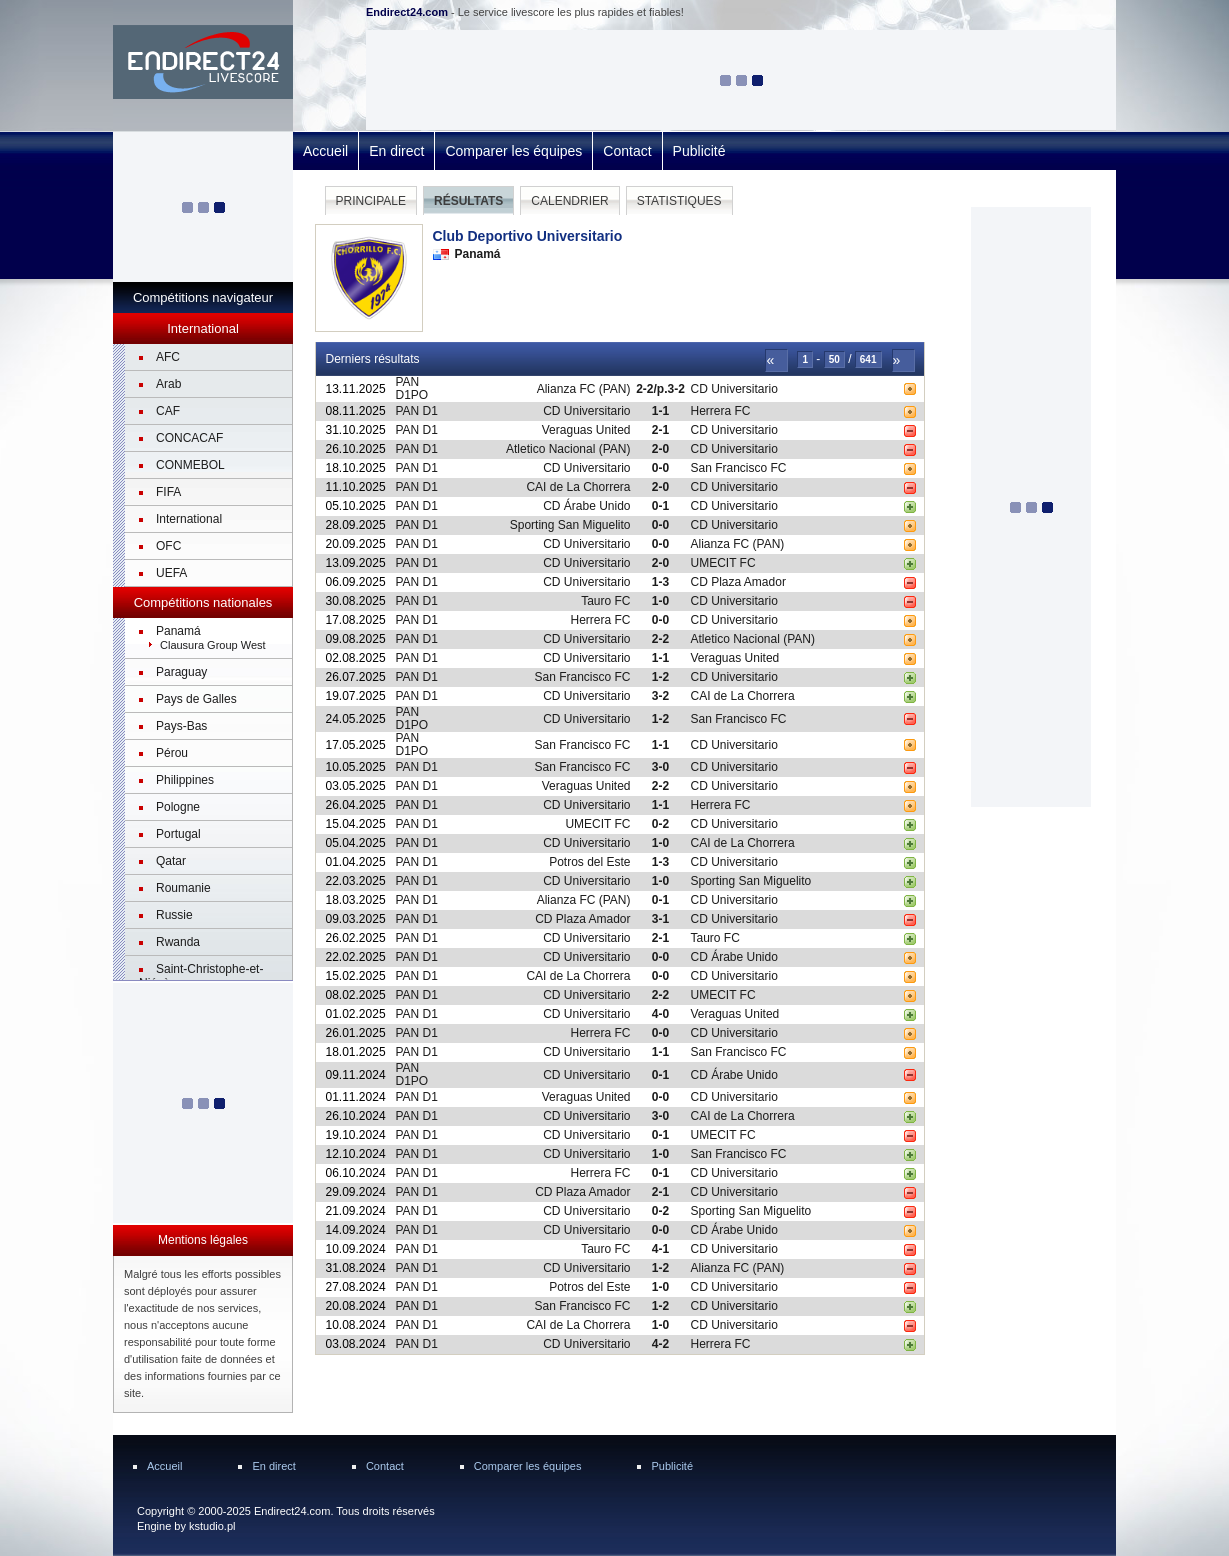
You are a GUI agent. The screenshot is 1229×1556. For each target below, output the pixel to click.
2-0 (660, 449)
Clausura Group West (213, 645)
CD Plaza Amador (738, 582)
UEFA (171, 573)
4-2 (660, 1344)
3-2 (660, 696)
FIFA (168, 492)
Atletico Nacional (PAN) (568, 449)
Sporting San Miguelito (570, 525)
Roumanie (183, 888)
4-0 (660, 1014)
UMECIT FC (723, 563)
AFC (168, 357)
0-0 (660, 468)
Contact (627, 151)
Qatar (171, 861)
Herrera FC (721, 411)
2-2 (660, 639)
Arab (168, 384)
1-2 (660, 677)
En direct (396, 151)
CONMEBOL (190, 465)
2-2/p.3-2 (660, 389)
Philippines (185, 780)
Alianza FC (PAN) (584, 389)
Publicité (699, 151)
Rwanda (178, 942)
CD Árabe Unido (586, 506)
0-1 (660, 506)
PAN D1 (417, 411)
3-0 (660, 767)
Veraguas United (586, 430)
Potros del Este (589, 862)
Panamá (178, 631)
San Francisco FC (739, 468)
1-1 (660, 411)
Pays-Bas (181, 726)
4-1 (660, 1249)
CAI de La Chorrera (578, 487)
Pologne (178, 807)
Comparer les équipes (513, 151)
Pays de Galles (196, 699)
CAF (168, 411)
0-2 (660, 824)
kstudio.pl (212, 1526)
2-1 (660, 430)
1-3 (660, 582)
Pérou (172, 753)
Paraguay (181, 672)
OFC (168, 546)
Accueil (325, 151)
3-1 (660, 919)
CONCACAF (189, 438)
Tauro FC (605, 601)
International (189, 519)
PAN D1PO (412, 388)
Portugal (178, 834)
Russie (174, 915)
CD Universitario (734, 389)
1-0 (660, 601)
